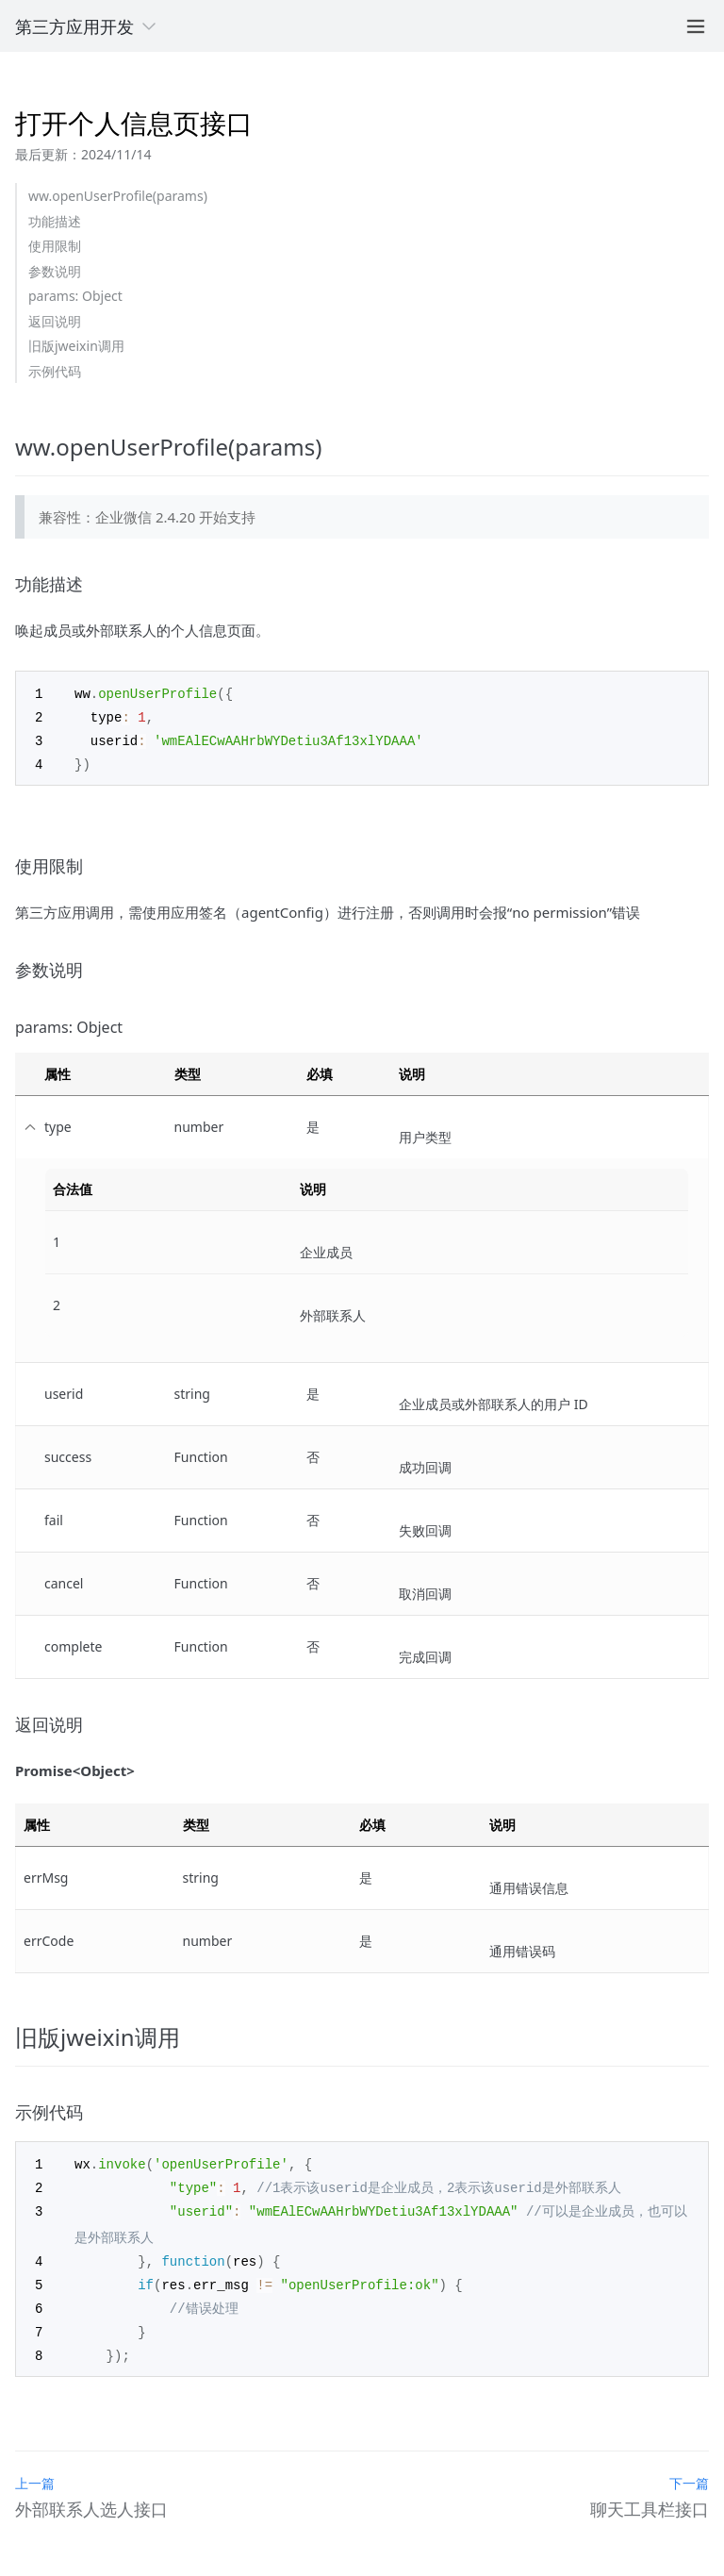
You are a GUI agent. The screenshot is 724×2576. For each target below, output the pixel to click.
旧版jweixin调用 (76, 346)
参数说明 (54, 271)
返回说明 (54, 321)
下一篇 (689, 2472)
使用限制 (54, 246)
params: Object (75, 296)
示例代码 (54, 371)
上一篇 (35, 2472)
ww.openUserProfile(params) (117, 196)
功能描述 (54, 221)
